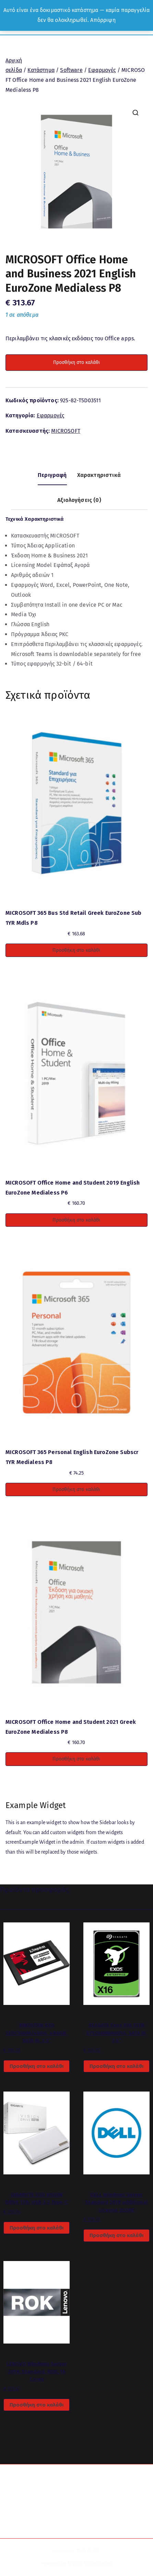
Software (71, 70)
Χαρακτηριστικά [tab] (99, 475)
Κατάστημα (40, 70)
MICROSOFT (65, 431)
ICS (96, 2551)
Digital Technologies (90, 2563)
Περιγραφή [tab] (52, 475)
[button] (135, 112)
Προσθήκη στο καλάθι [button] (76, 950)
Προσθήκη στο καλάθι (76, 362)
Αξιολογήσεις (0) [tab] (79, 500)
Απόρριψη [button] (102, 20)
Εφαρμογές (102, 70)
